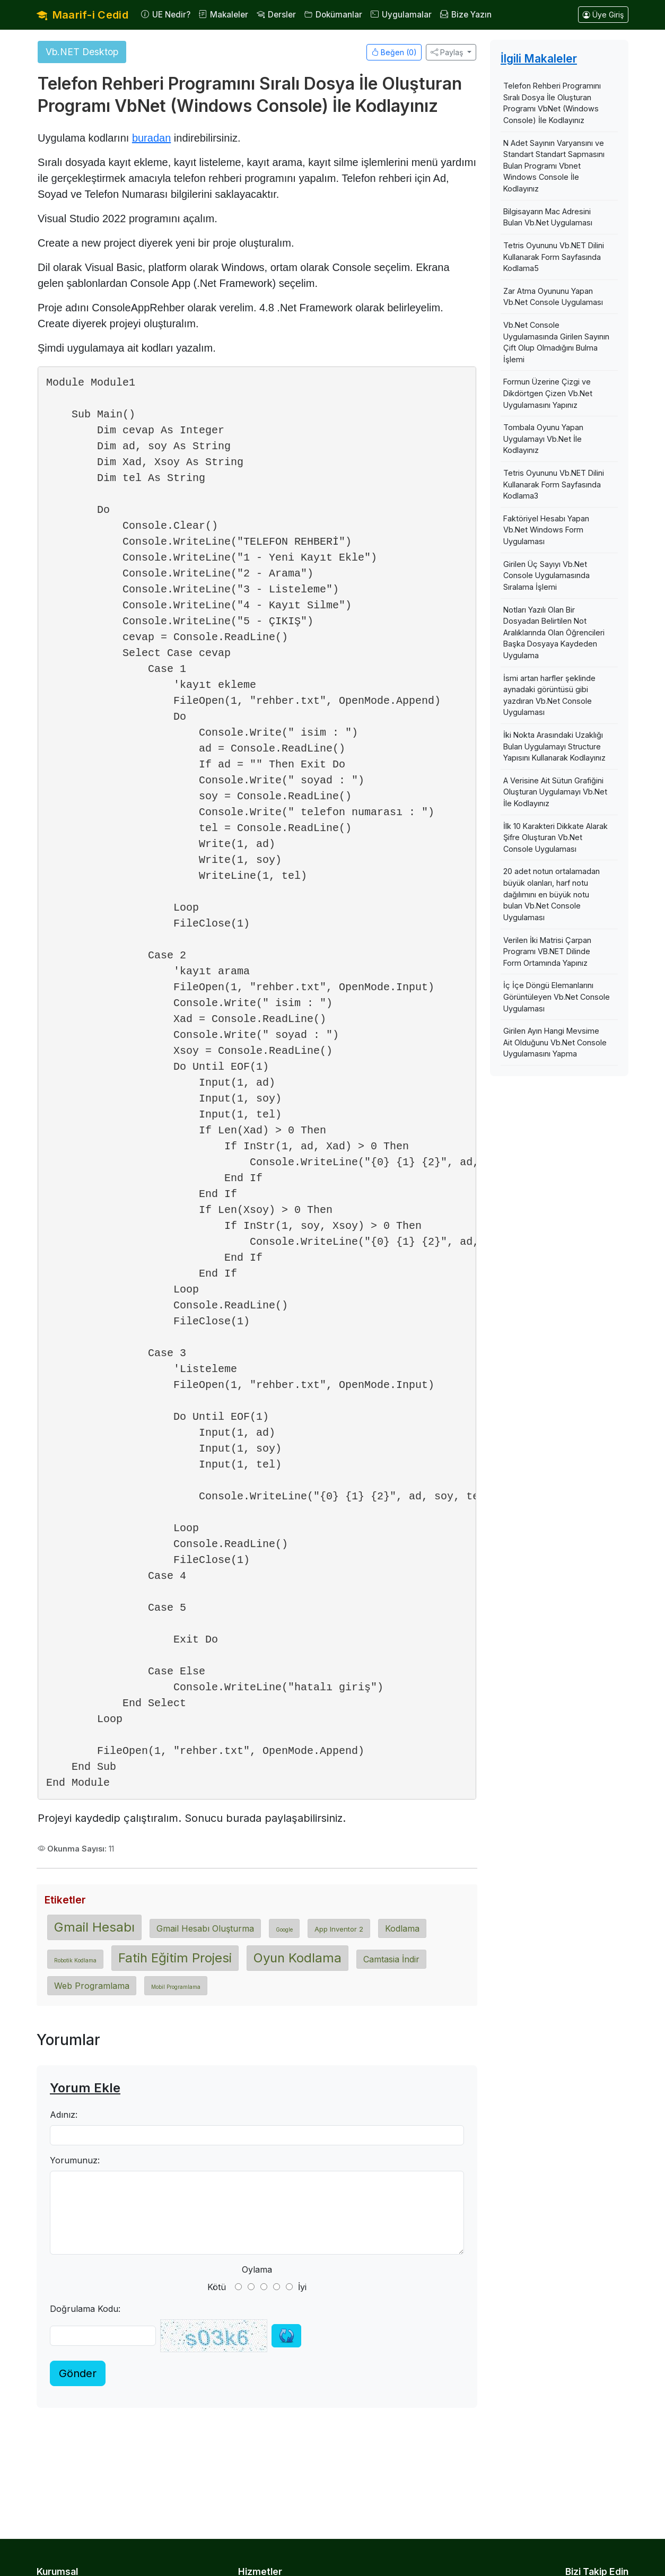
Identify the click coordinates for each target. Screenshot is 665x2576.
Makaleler (223, 15)
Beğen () (394, 52)
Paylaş (447, 52)
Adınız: (63, 2114)
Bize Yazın (466, 15)
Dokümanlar (333, 15)
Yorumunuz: (75, 2160)
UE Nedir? (165, 15)
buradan (151, 138)
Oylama (257, 2269)
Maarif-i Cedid (82, 14)
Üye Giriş (603, 14)
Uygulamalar (401, 15)
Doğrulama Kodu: (85, 2308)
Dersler (276, 15)
